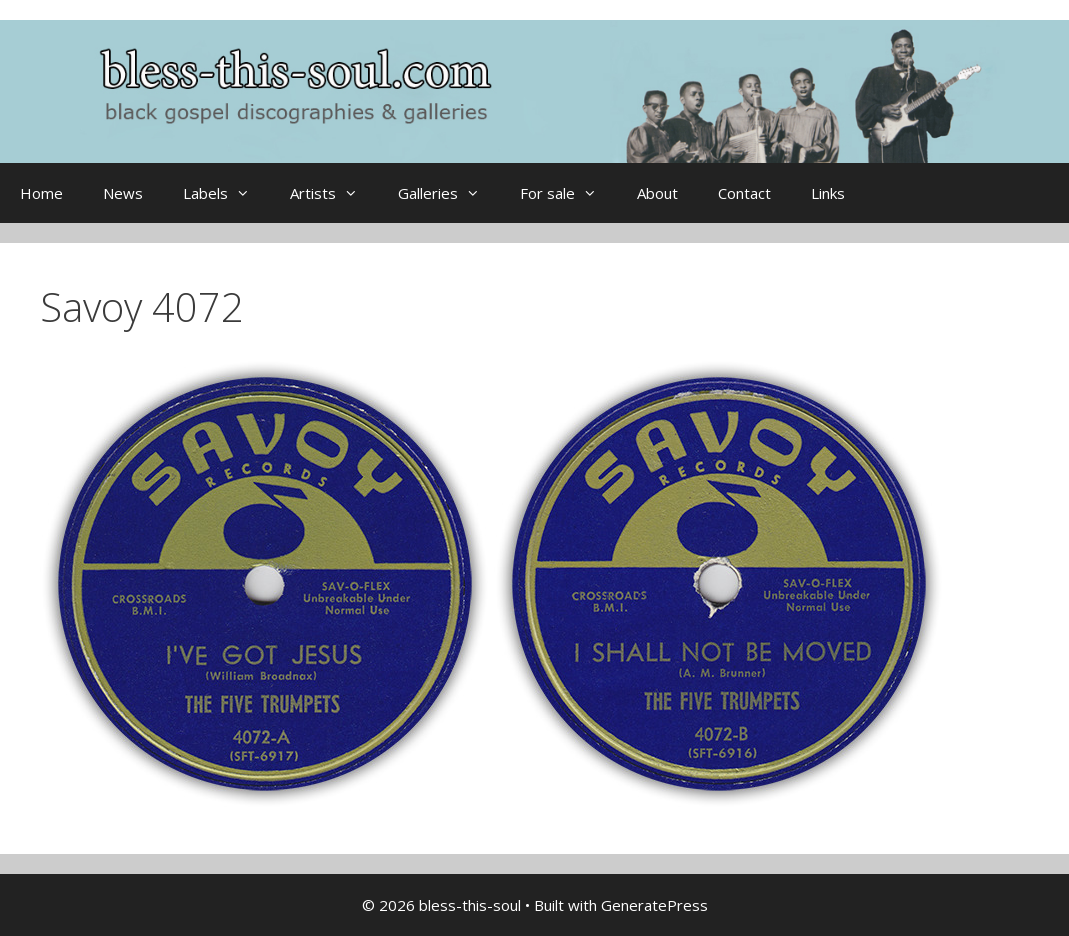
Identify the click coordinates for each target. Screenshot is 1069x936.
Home (41, 193)
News (123, 193)
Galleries (449, 193)
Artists (334, 193)
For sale (568, 193)
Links (828, 193)
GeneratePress (654, 905)
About (657, 193)
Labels (226, 193)
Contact (744, 193)
